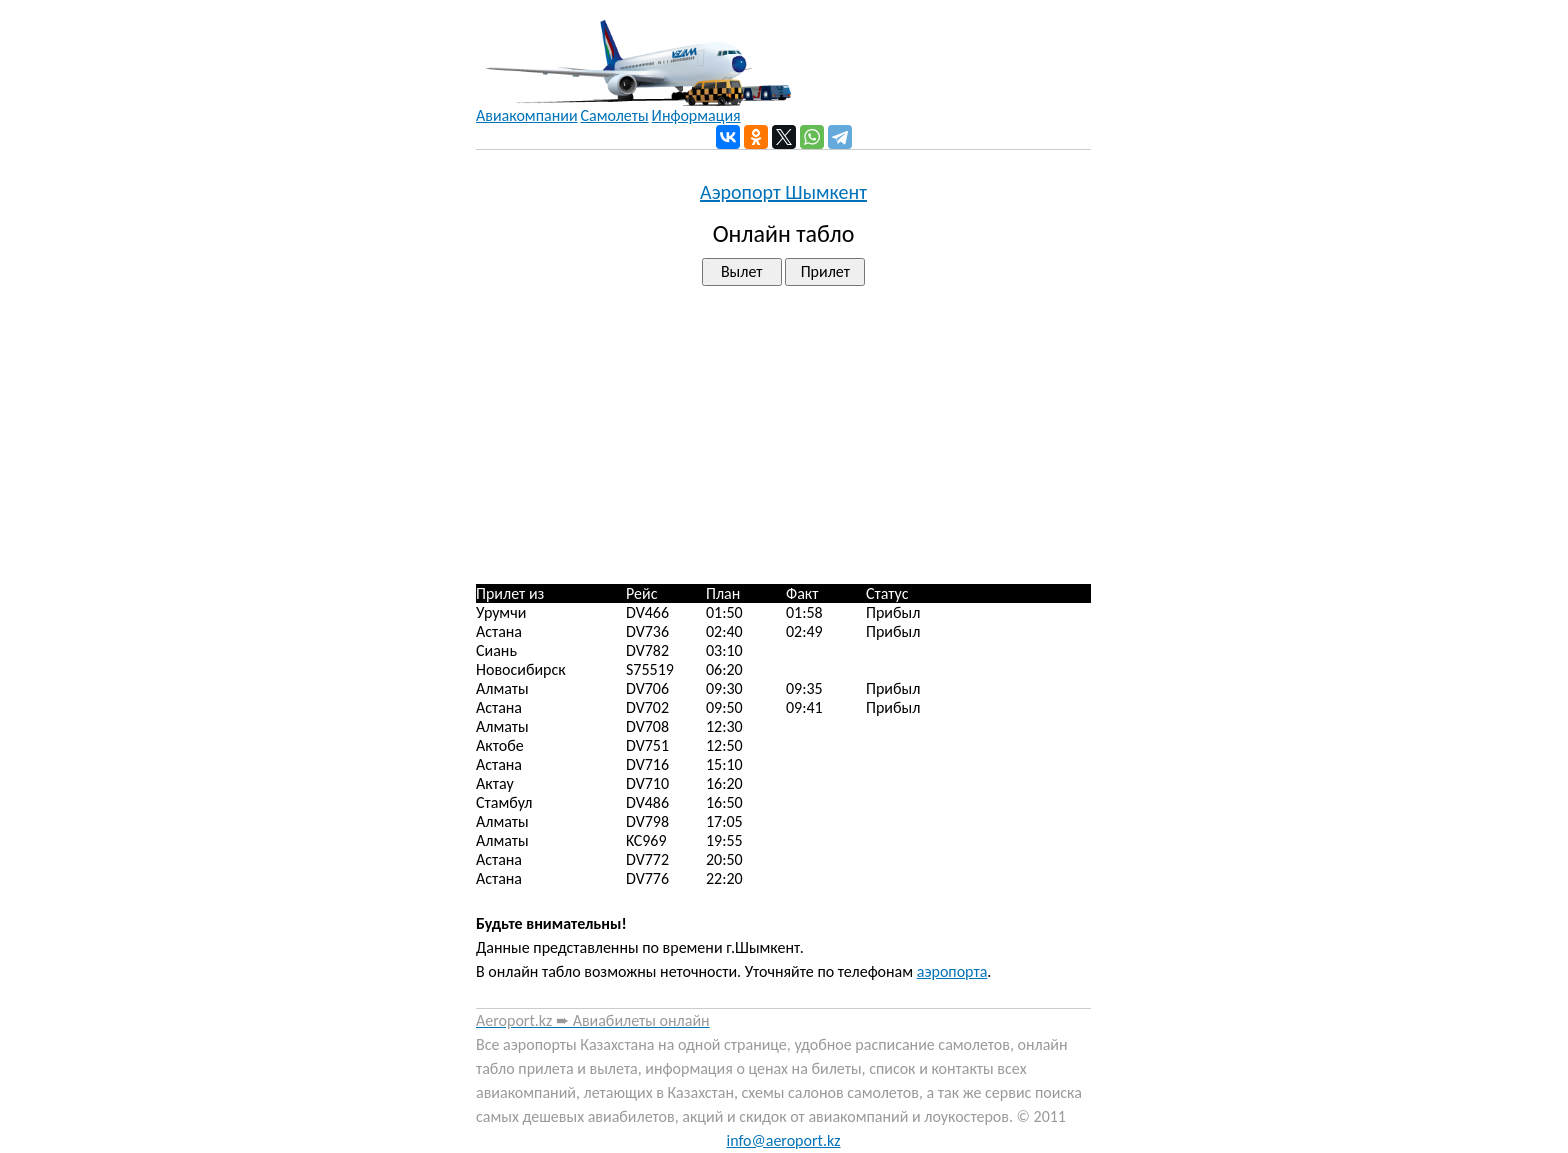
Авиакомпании (527, 115)
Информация (696, 115)
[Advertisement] (784, 435)
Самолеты (615, 115)
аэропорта (952, 971)
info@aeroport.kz (783, 1140)
